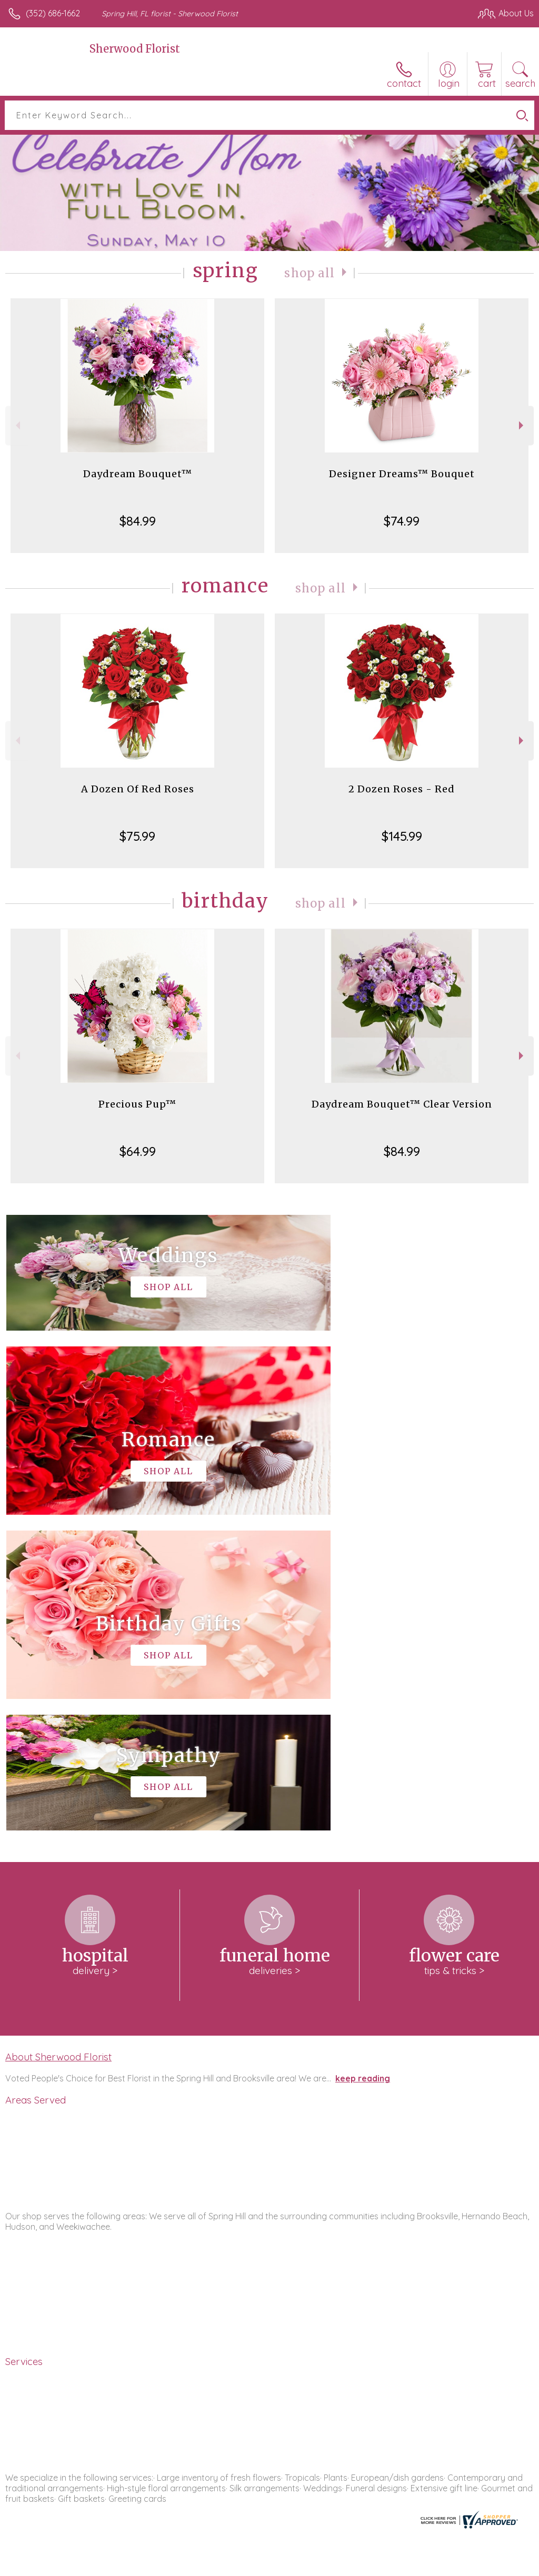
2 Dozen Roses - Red (401, 789)
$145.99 (402, 836)
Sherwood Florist (134, 48)
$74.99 (402, 521)
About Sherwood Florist (58, 1741)
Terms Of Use (292, 2565)
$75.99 (137, 836)
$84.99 (137, 521)
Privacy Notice (355, 2565)
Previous (16, 425)
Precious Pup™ (137, 1104)
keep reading (362, 1762)
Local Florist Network (430, 2565)
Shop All (310, 273)
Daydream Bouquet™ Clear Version (402, 1104)
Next (522, 425)
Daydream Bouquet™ (137, 474)
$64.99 (137, 1151)
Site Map (495, 2565)
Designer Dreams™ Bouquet (402, 474)
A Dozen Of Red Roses (137, 789)
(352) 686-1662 (53, 13)
